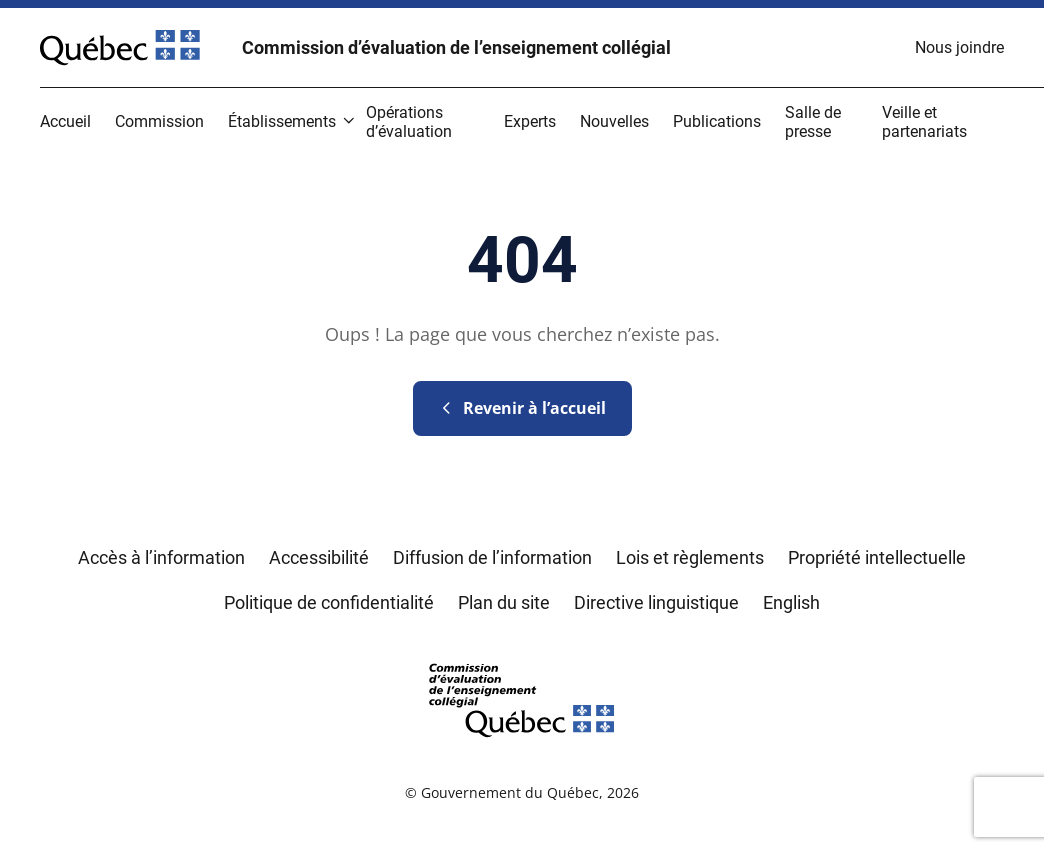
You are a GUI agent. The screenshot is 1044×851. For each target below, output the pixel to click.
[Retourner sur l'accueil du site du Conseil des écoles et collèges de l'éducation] (522, 698)
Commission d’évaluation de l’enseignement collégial (456, 47)
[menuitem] (959, 48)
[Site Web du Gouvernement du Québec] (120, 47)
